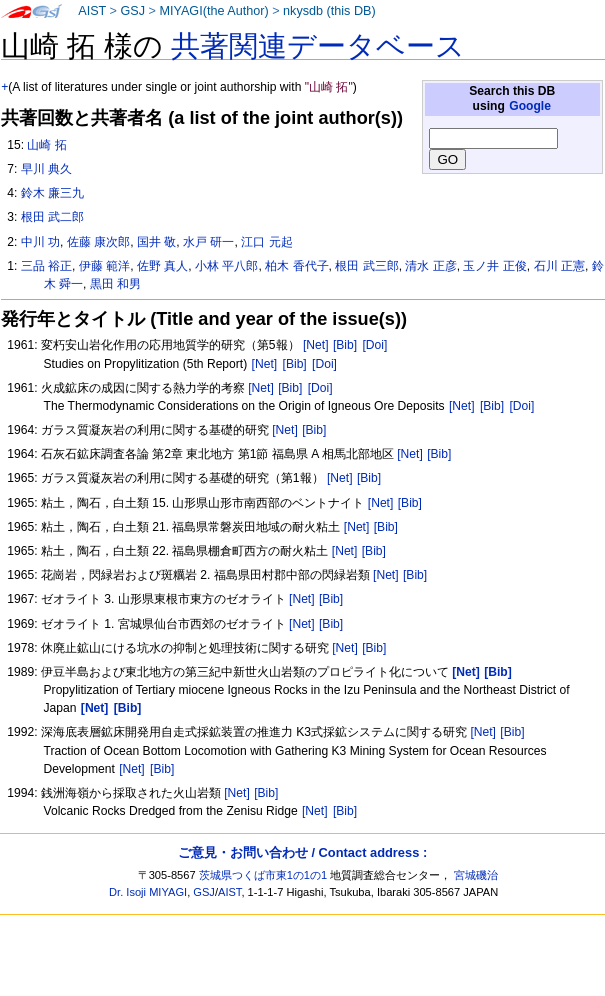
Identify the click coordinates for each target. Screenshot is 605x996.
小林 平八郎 (226, 266)
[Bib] (345, 345)
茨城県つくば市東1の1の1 (263, 875)
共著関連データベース (318, 46)
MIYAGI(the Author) (213, 11)
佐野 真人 (162, 266)
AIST (92, 11)
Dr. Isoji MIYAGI (148, 892)
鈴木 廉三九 (52, 193)
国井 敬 (156, 242)
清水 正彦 (430, 266)
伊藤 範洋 (104, 266)
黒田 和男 (115, 284)
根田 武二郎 (52, 217)
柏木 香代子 (296, 266)
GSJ (132, 11)
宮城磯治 (476, 875)
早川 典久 (46, 169)
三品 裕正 (46, 266)
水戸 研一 (208, 242)
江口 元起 (266, 242)
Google (530, 106)
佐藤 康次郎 (98, 242)
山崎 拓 (46, 145)
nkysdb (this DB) (329, 11)
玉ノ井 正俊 (494, 266)
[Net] (316, 345)
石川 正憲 (559, 266)
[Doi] (374, 345)
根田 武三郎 (366, 266)
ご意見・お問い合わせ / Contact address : (302, 852)
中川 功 (40, 242)
